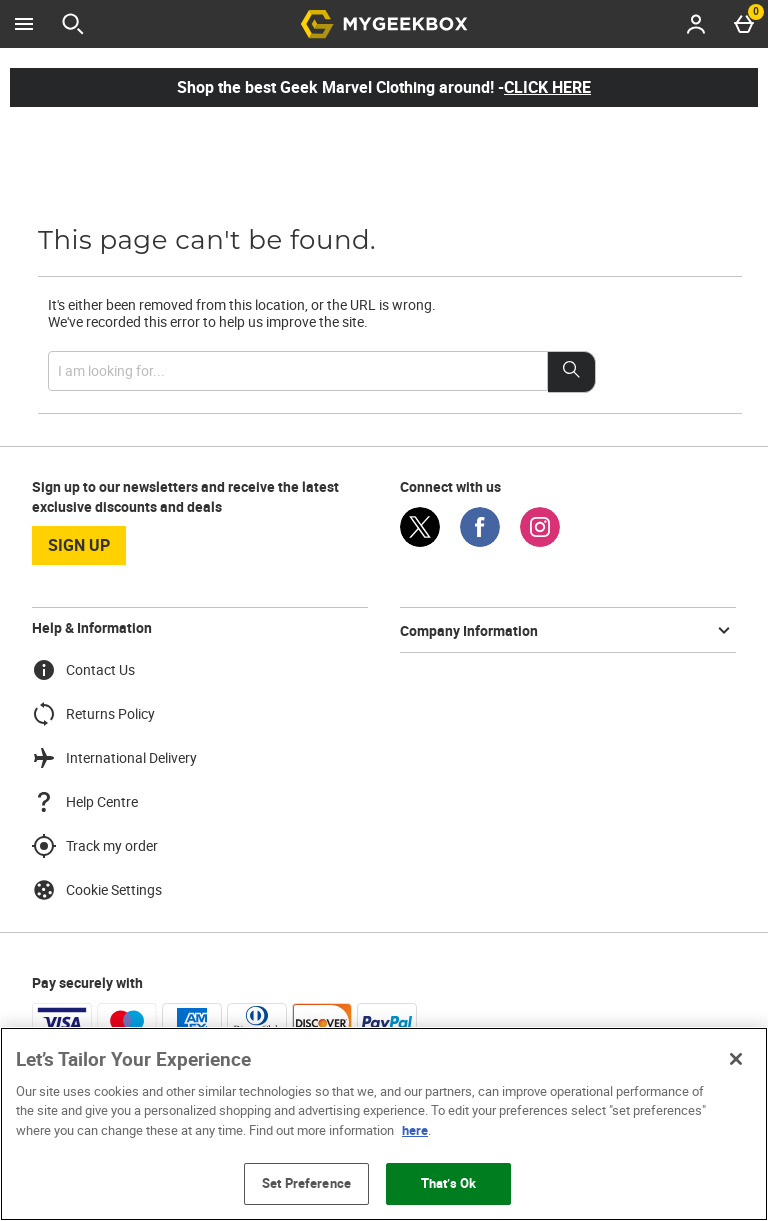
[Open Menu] (24, 24)
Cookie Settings (97, 890)
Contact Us (83, 670)
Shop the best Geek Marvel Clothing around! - (384, 87)
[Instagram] (540, 541)
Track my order (95, 846)
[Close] (736, 1059)
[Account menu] (696, 24)
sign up (79, 545)
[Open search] (73, 24)
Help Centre (85, 802)
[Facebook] (480, 541)
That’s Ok (448, 1183)
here (415, 1130)
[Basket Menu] (744, 24)
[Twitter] (420, 541)
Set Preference (306, 1183)
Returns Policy (93, 714)
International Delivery (114, 758)
